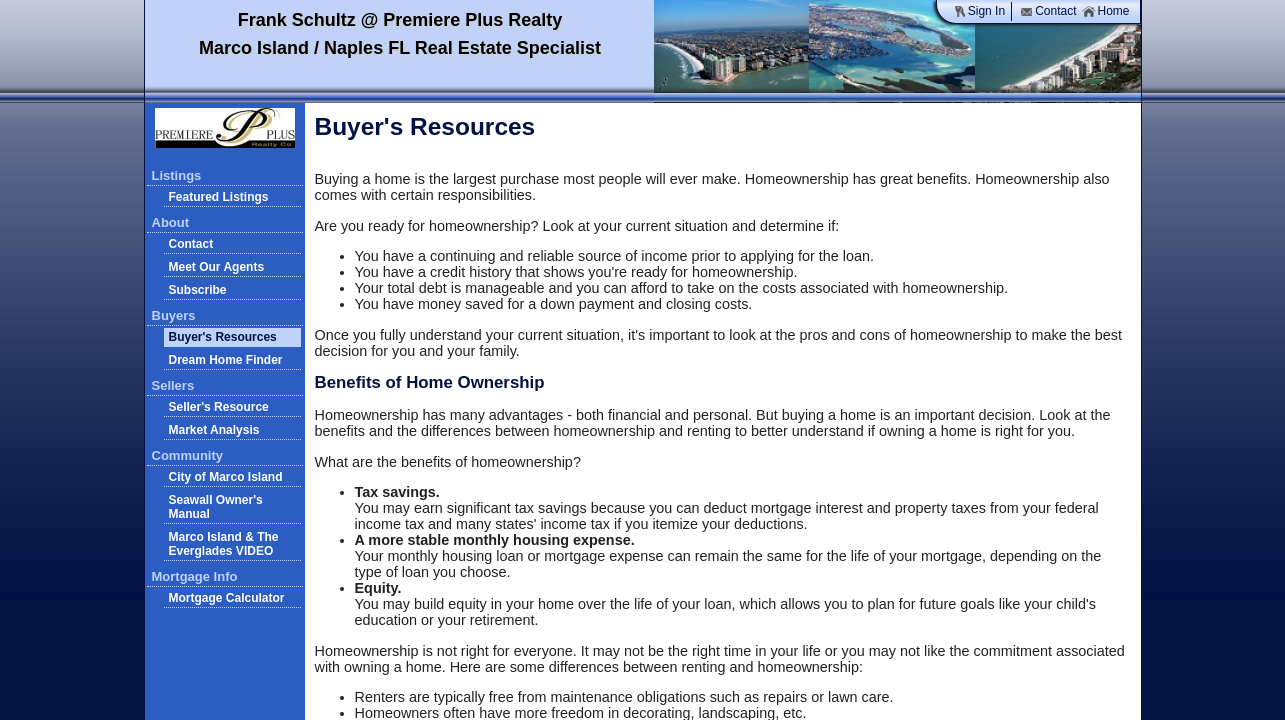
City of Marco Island (226, 477)
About (171, 222)
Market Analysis (214, 430)
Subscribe (198, 290)
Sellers (173, 385)
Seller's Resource (219, 407)
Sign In (979, 11)
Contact (1048, 11)
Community (188, 455)
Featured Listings (219, 197)
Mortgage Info (195, 576)
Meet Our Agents (217, 267)
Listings (177, 175)
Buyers (174, 315)
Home (1105, 11)
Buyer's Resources (223, 337)
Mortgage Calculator (227, 598)
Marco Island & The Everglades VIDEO (224, 544)
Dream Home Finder (226, 360)
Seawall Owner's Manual (216, 507)
